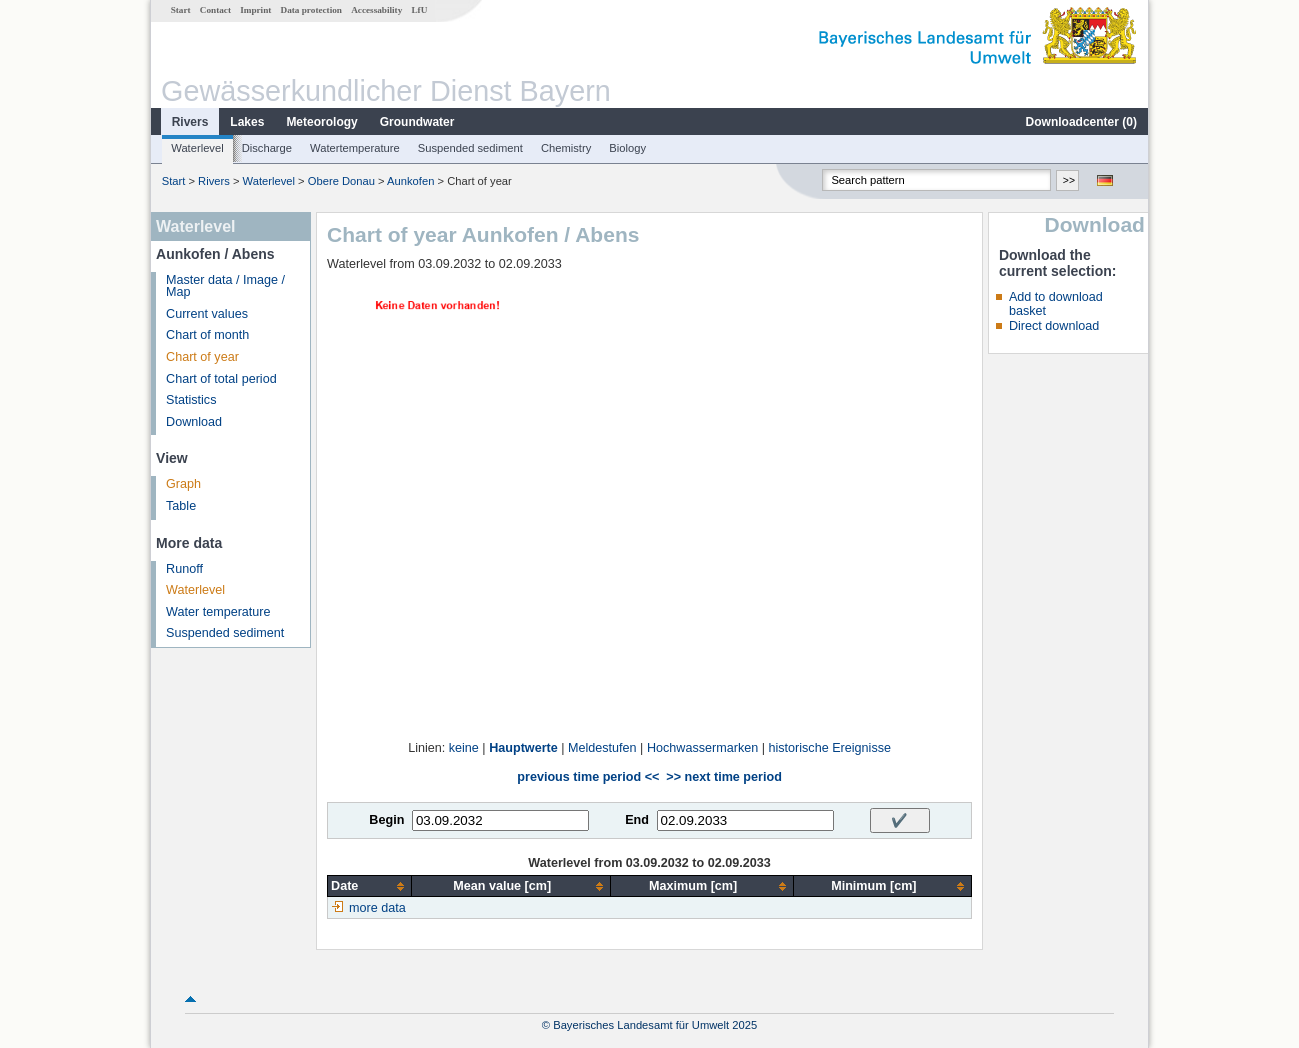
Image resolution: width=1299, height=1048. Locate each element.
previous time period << (588, 777)
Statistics (191, 400)
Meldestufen (602, 748)
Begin (386, 820)
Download (194, 422)
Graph (183, 484)
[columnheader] (370, 886)
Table (181, 506)
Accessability (376, 10)
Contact (215, 10)
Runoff (184, 569)
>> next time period (723, 777)
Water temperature (218, 612)
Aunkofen (410, 181)
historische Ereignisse (829, 748)
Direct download (1054, 326)
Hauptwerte (523, 748)
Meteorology (321, 122)
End (637, 820)
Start (181, 10)
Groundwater (417, 122)
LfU (419, 10)
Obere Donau (341, 181)
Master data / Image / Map (225, 286)
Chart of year (202, 357)
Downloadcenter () (1081, 122)
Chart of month (207, 335)
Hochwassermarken (702, 748)
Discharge (267, 148)
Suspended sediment (470, 148)
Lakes (247, 122)
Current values (207, 314)
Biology (627, 148)
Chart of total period (221, 379)
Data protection (311, 10)
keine (464, 748)
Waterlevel (197, 148)
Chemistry (566, 148)
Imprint (255, 10)
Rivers (190, 122)
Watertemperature (355, 148)
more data (377, 908)
